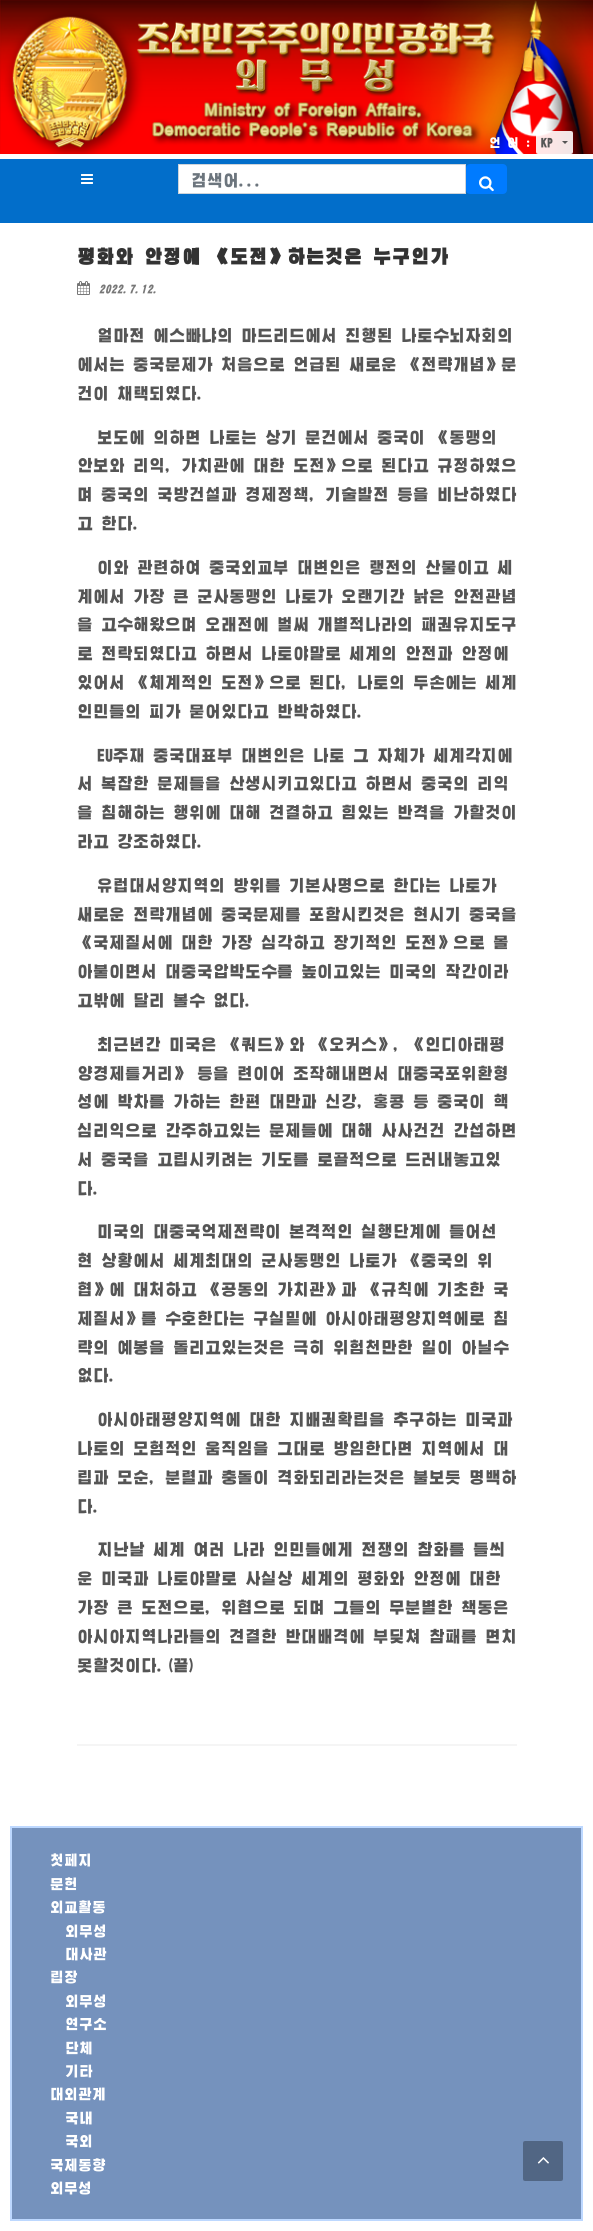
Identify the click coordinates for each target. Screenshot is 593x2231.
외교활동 (78, 1906)
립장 (64, 1976)
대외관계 (78, 2093)
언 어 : (510, 142)
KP (550, 142)
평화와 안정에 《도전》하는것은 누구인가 (263, 256)
